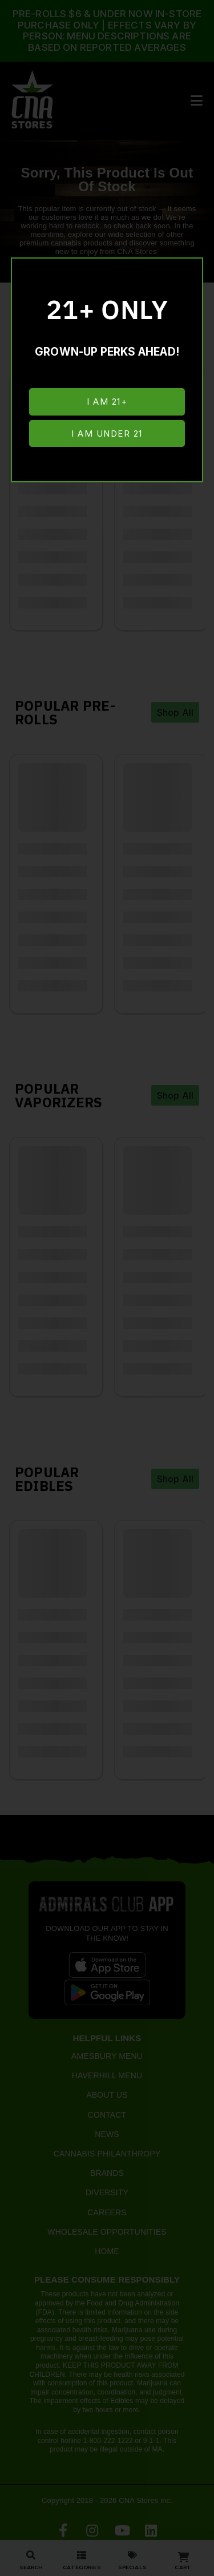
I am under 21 (107, 433)
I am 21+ (107, 401)
